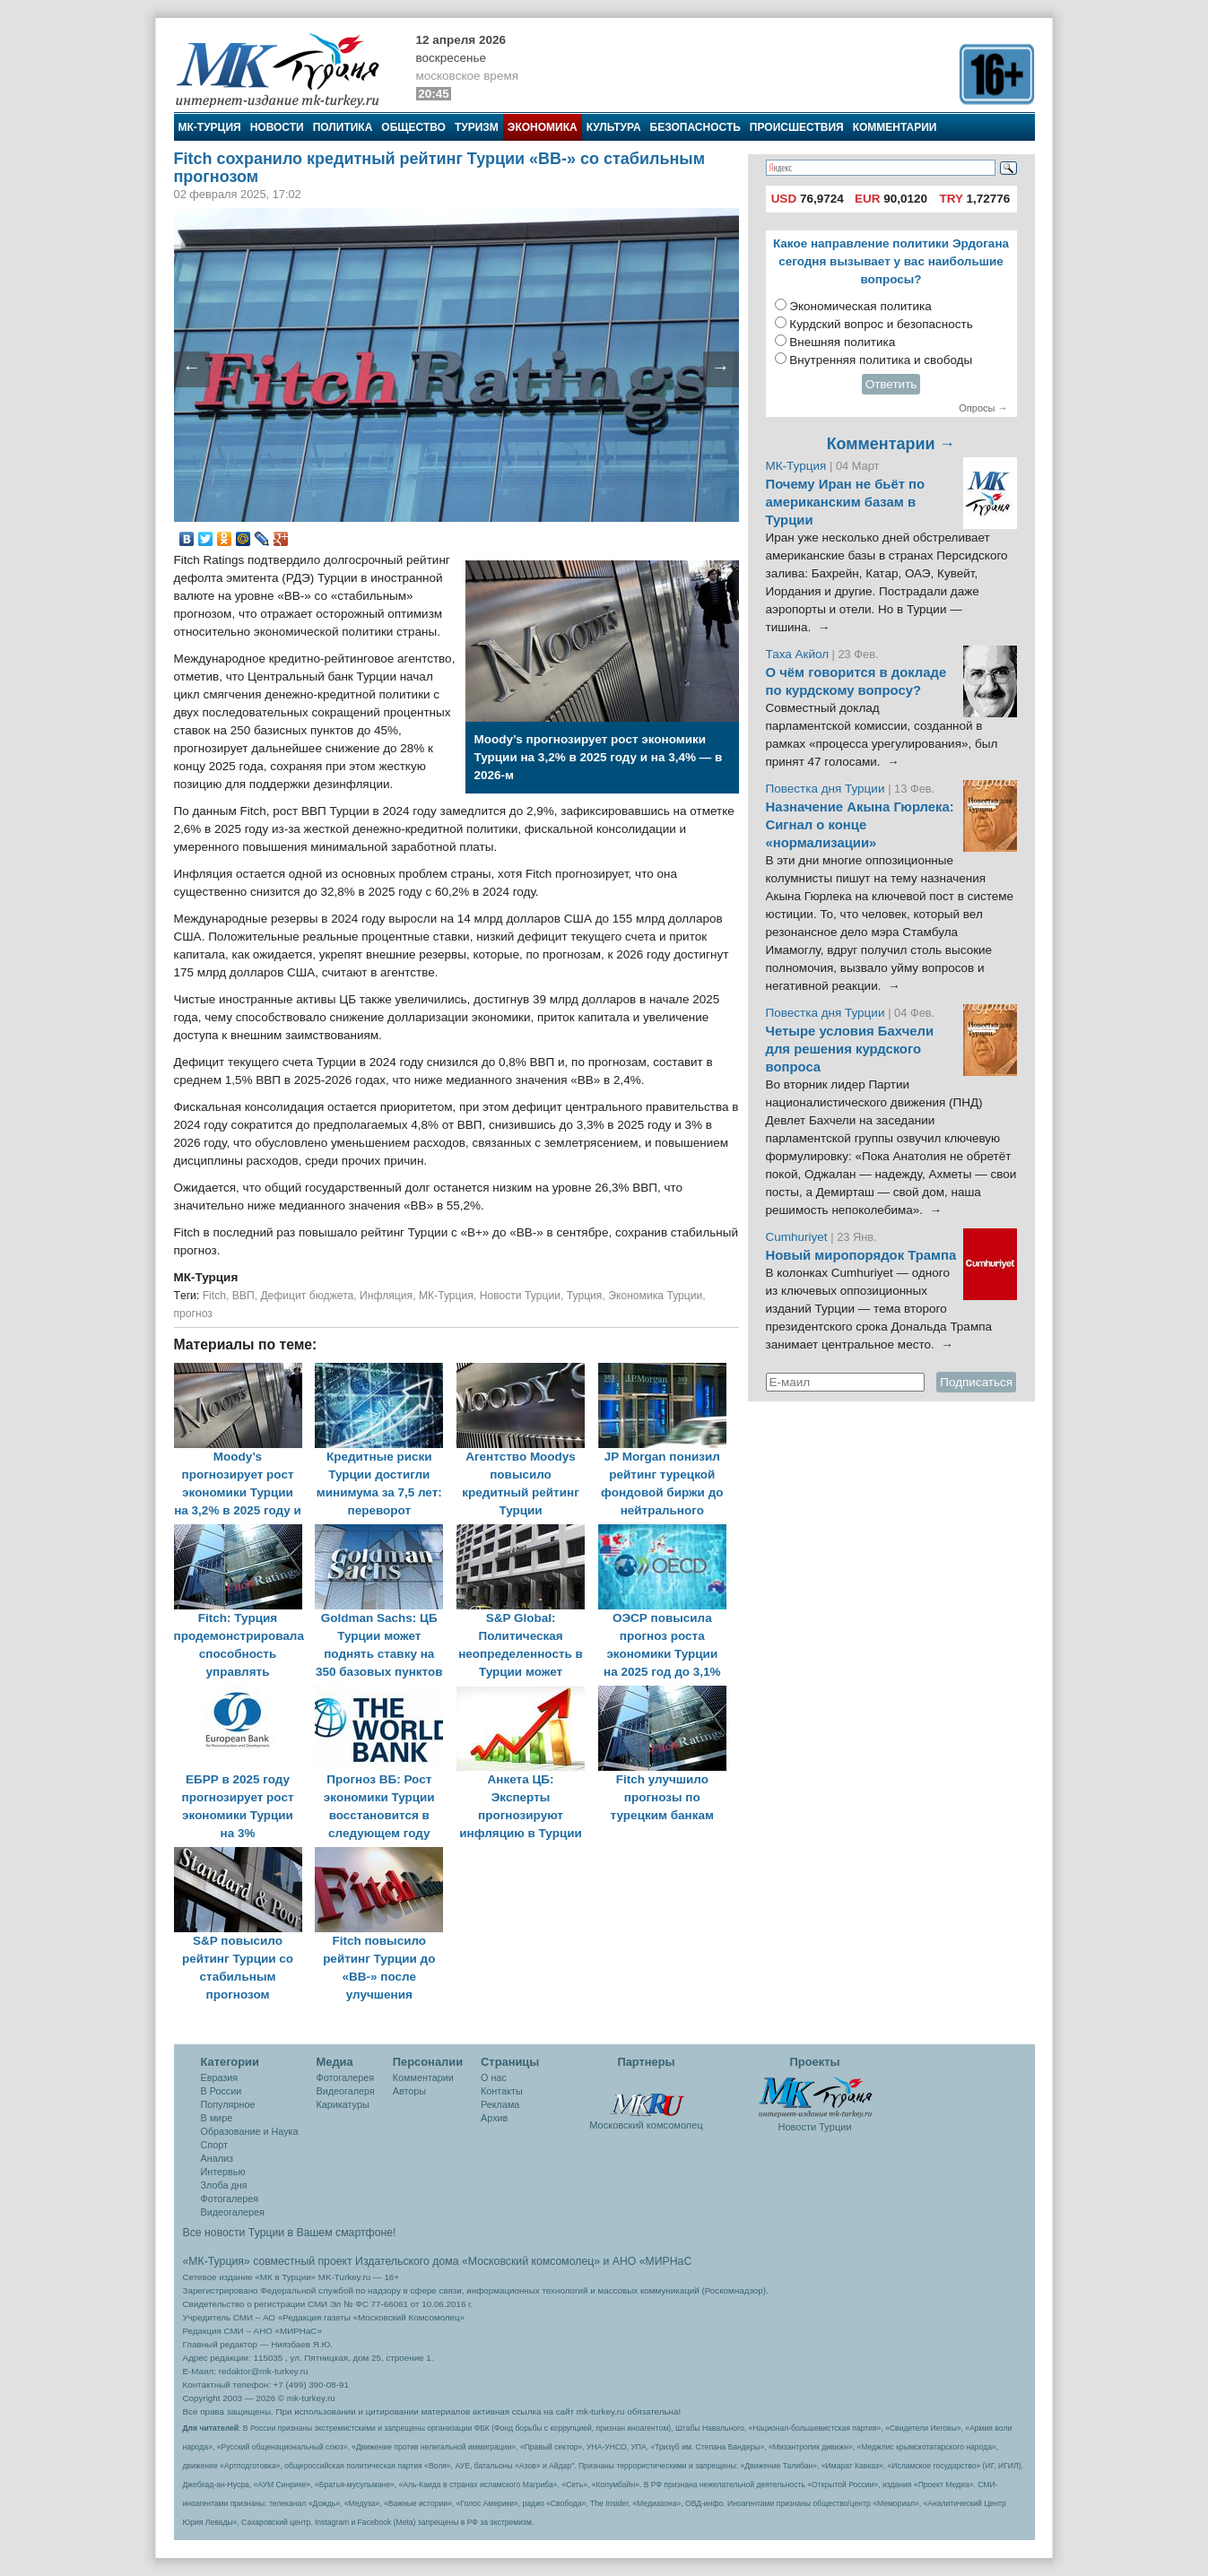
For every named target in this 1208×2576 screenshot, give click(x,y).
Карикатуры (343, 2104)
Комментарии (895, 127)
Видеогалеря (346, 2091)
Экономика (543, 127)
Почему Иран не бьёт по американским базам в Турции (846, 502)
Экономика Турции (655, 1295)
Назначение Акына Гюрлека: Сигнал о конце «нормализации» (860, 825)
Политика (343, 127)
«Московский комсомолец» (531, 2261)
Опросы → (983, 408)
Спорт (214, 2144)
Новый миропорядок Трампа (861, 1255)
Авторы (409, 2091)
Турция (585, 1295)
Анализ (217, 2158)
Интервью (223, 2171)
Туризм (477, 127)
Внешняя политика (842, 342)
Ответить (891, 384)
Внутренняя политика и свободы (880, 360)
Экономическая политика (860, 306)
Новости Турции (520, 1295)
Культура (614, 127)
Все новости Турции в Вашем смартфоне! (289, 2232)
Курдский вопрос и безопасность (881, 324)
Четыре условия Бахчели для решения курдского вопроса (850, 1049)
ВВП (243, 1295)
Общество (413, 127)
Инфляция (386, 1295)
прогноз (193, 1313)
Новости (277, 127)
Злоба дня (224, 2185)
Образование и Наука (250, 2131)
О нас (494, 2077)
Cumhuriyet (798, 1237)
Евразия (220, 2077)
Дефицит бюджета (306, 1295)
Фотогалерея (230, 2198)
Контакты (502, 2091)
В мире (217, 2117)
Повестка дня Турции (827, 788)
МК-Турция (209, 127)
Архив (494, 2117)
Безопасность (695, 127)
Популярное (228, 2104)
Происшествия (797, 127)
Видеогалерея (233, 2212)
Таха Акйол (798, 654)
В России (221, 2091)
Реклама (500, 2104)
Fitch (214, 1295)
